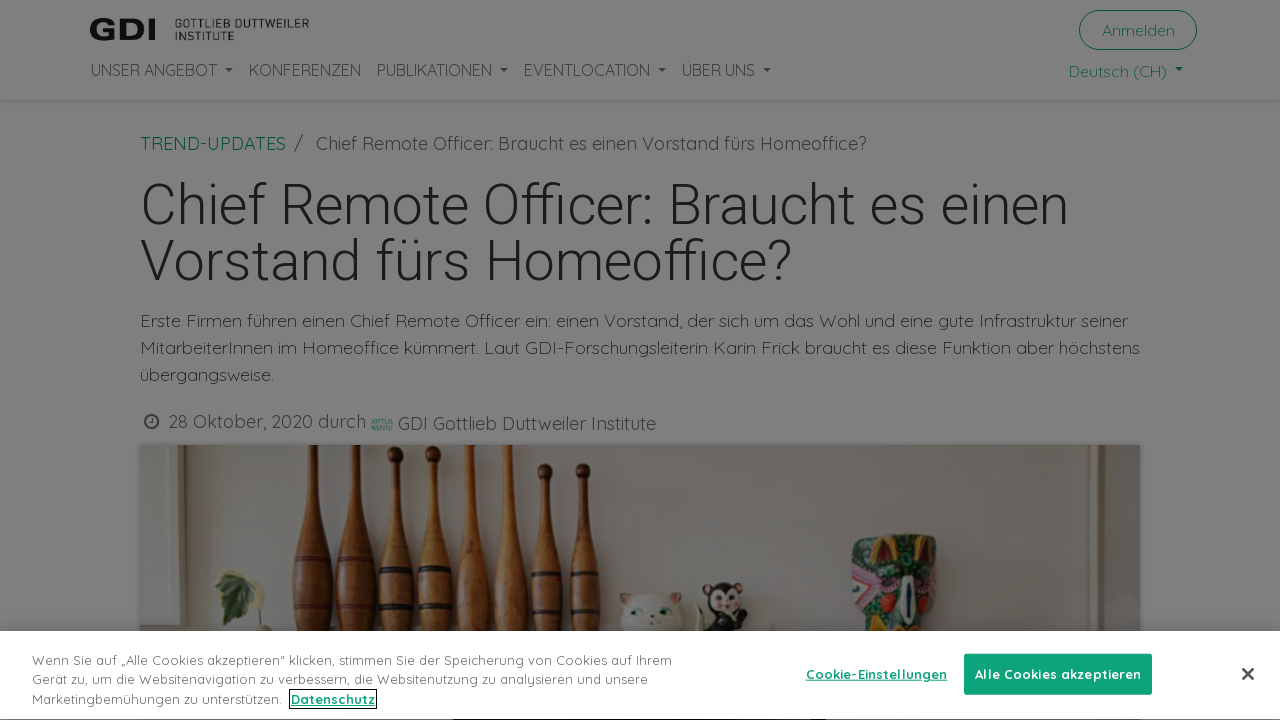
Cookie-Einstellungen (877, 692)
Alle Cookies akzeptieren (1058, 692)
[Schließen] (1248, 692)
